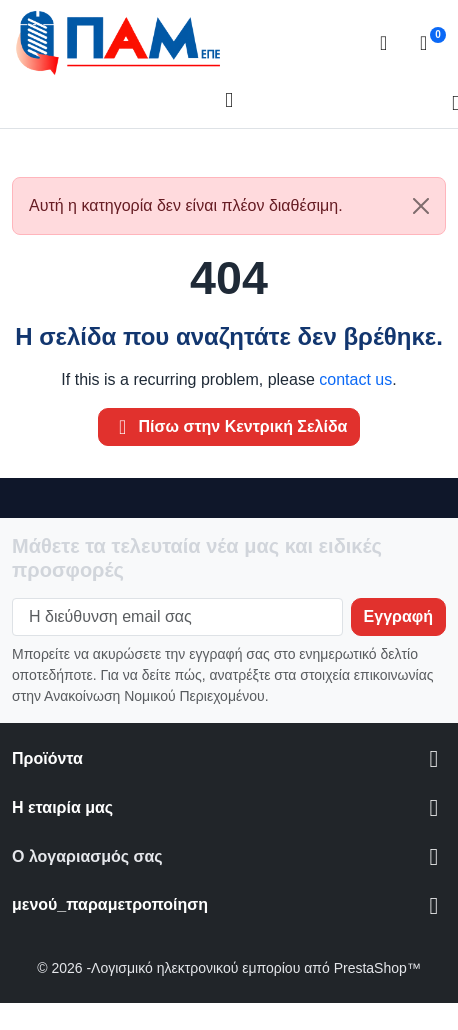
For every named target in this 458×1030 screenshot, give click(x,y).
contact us (355, 379)
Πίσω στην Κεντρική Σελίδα (229, 427)
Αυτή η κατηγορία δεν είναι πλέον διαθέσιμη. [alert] (237, 206)
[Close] (421, 206)
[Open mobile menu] (228, 101)
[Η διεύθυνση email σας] (177, 617)
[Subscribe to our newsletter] (398, 617)
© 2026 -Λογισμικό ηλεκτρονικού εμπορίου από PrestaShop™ (229, 968)
